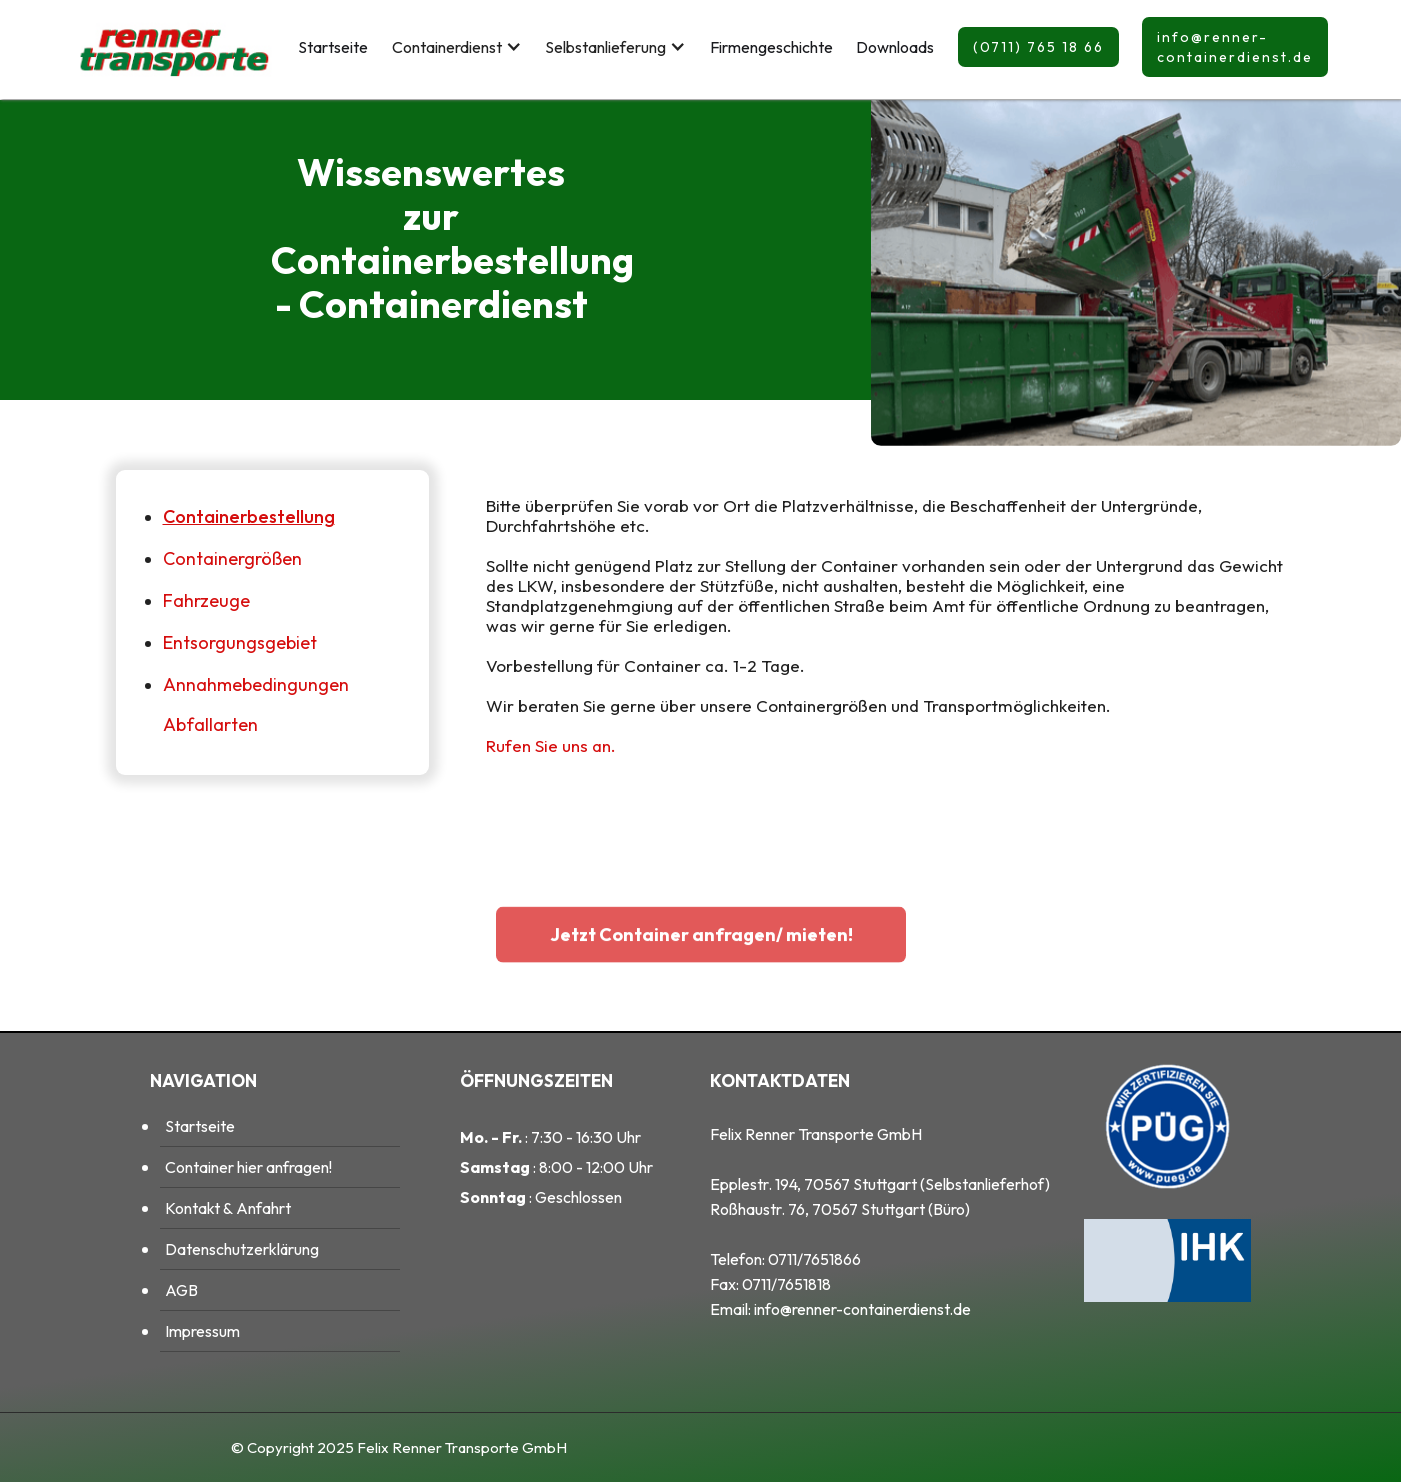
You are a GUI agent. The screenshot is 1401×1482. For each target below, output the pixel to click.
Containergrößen (232, 558)
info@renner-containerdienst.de (1235, 47)
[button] (457, 47)
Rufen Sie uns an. (551, 745)
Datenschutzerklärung (242, 1249)
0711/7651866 (814, 1259)
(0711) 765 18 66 (1038, 47)
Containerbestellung (249, 516)
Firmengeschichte (771, 47)
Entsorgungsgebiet (240, 642)
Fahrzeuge (206, 600)
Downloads (895, 47)
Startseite (333, 47)
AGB (181, 1290)
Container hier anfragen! (248, 1167)
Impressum (202, 1331)
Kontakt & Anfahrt (228, 1208)
